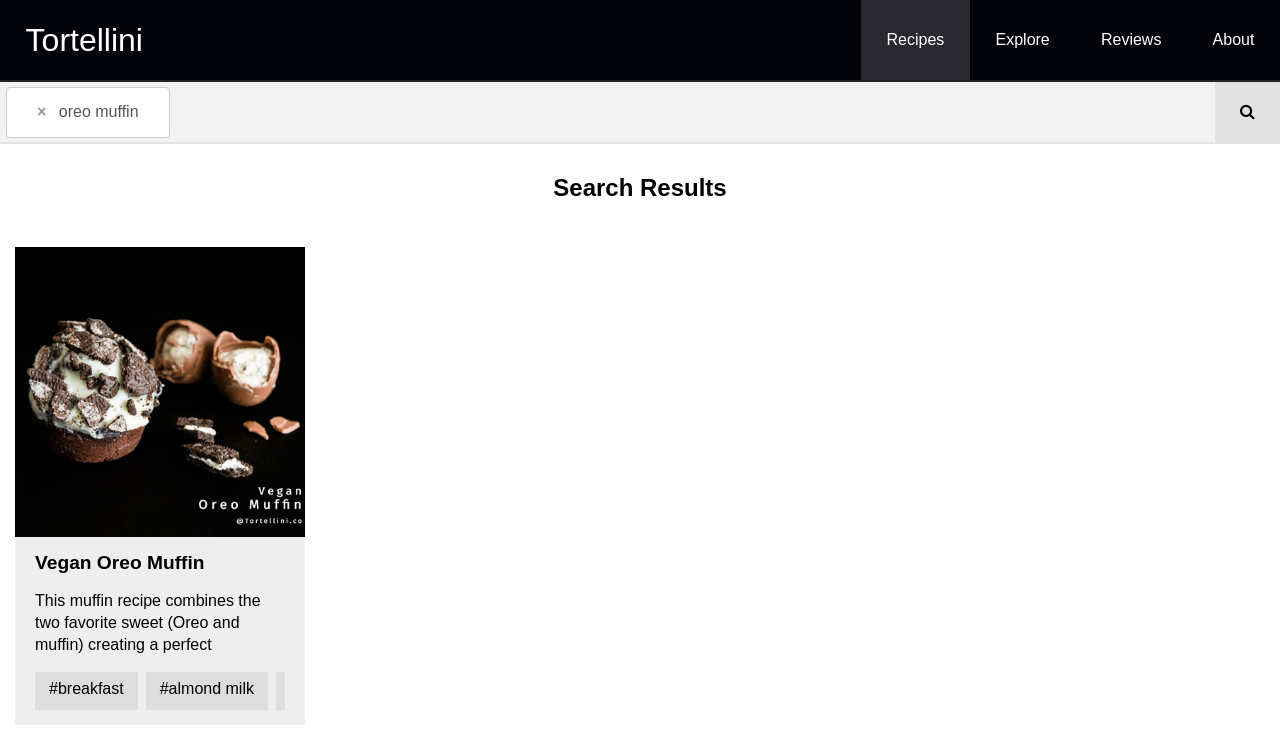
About (1234, 39)
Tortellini (84, 40)
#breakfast (86, 688)
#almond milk (207, 688)
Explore (1023, 39)
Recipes (916, 39)
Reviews (1131, 39)
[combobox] (607, 112)
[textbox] (205, 111)
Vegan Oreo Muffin (120, 562)
